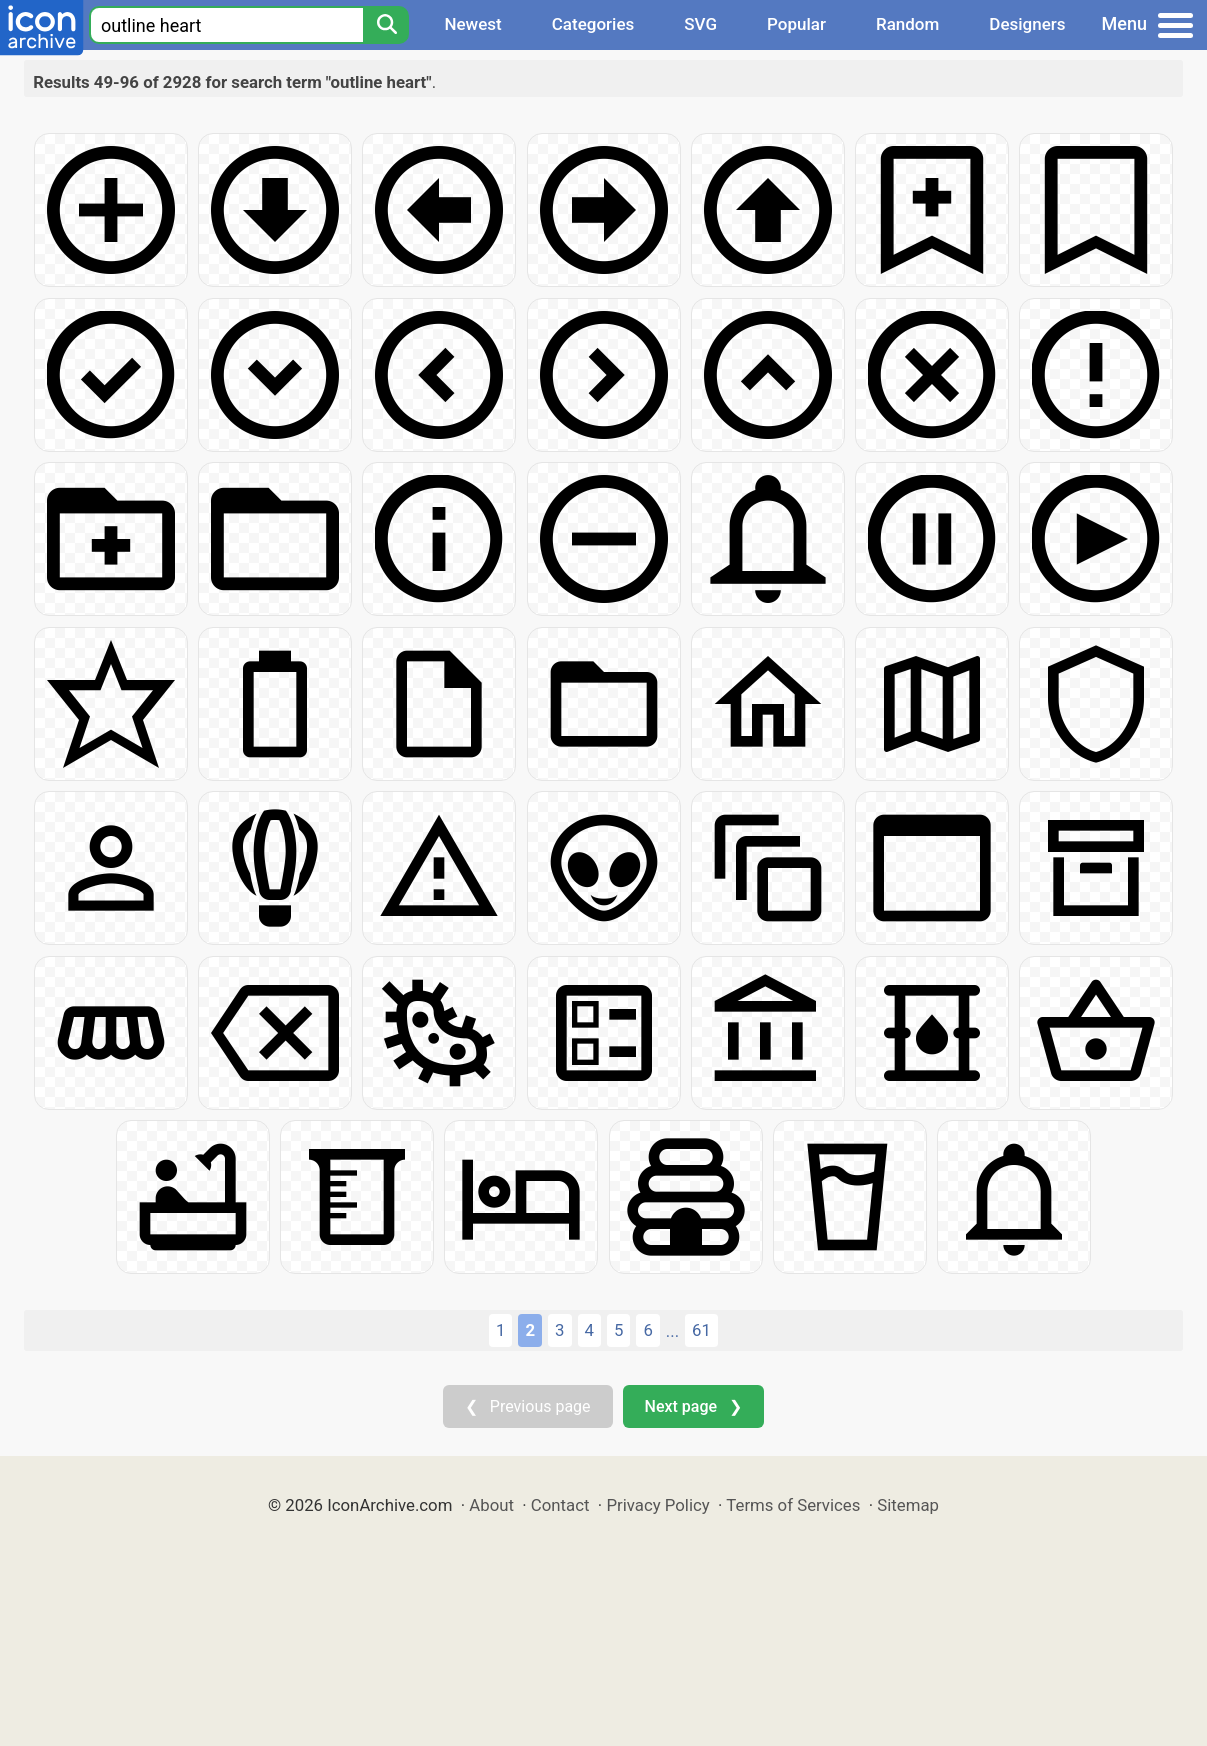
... (672, 1331)
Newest (472, 24)
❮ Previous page (528, 1406)
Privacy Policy (657, 1505)
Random (907, 24)
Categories (593, 24)
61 (701, 1330)
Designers (1027, 24)
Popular (796, 24)
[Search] (386, 25)
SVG (700, 24)
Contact (560, 1505)
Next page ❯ (693, 1406)
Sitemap (908, 1505)
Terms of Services (793, 1505)
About (491, 1505)
